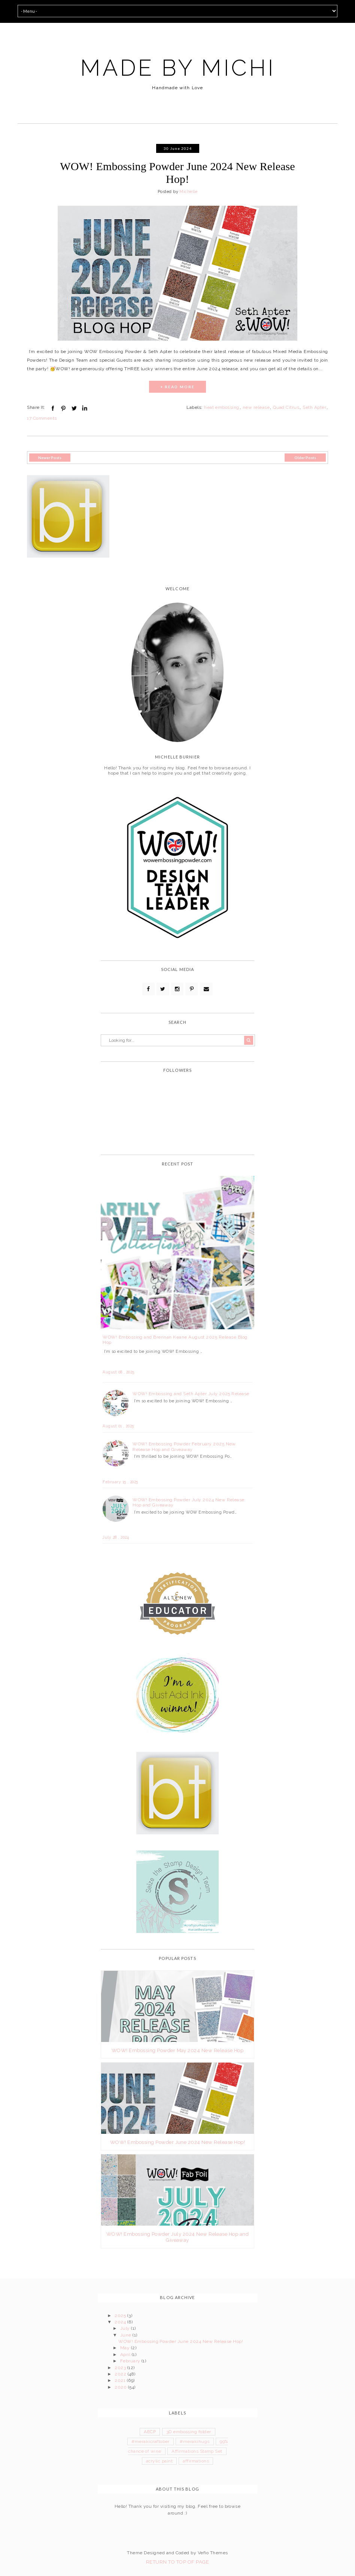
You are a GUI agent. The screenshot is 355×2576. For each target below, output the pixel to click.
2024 (121, 2322)
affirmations (196, 2461)
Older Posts (305, 457)
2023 (121, 2367)
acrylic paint (159, 2461)
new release (256, 407)
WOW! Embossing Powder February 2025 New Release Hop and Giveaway (184, 1446)
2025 (121, 2315)
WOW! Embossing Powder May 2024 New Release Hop (177, 2050)
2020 (121, 2387)
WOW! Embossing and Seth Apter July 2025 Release (191, 1393)
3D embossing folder (188, 2431)
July (125, 2328)
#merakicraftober (150, 2441)
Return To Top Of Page (177, 2562)
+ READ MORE (177, 386)
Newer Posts (49, 457)
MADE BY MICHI (177, 68)
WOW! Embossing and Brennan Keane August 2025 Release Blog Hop (175, 1339)
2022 (121, 2374)
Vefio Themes (213, 2552)
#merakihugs (194, 2441)
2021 (121, 2380)
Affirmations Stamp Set (197, 2451)
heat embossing (221, 407)
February (131, 2361)
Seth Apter (314, 407)
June (126, 2335)
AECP (150, 2431)
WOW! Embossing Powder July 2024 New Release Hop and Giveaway (189, 1502)
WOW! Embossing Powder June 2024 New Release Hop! (177, 172)
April (126, 2354)
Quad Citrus (286, 407)
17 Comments (42, 418)
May (125, 2347)
